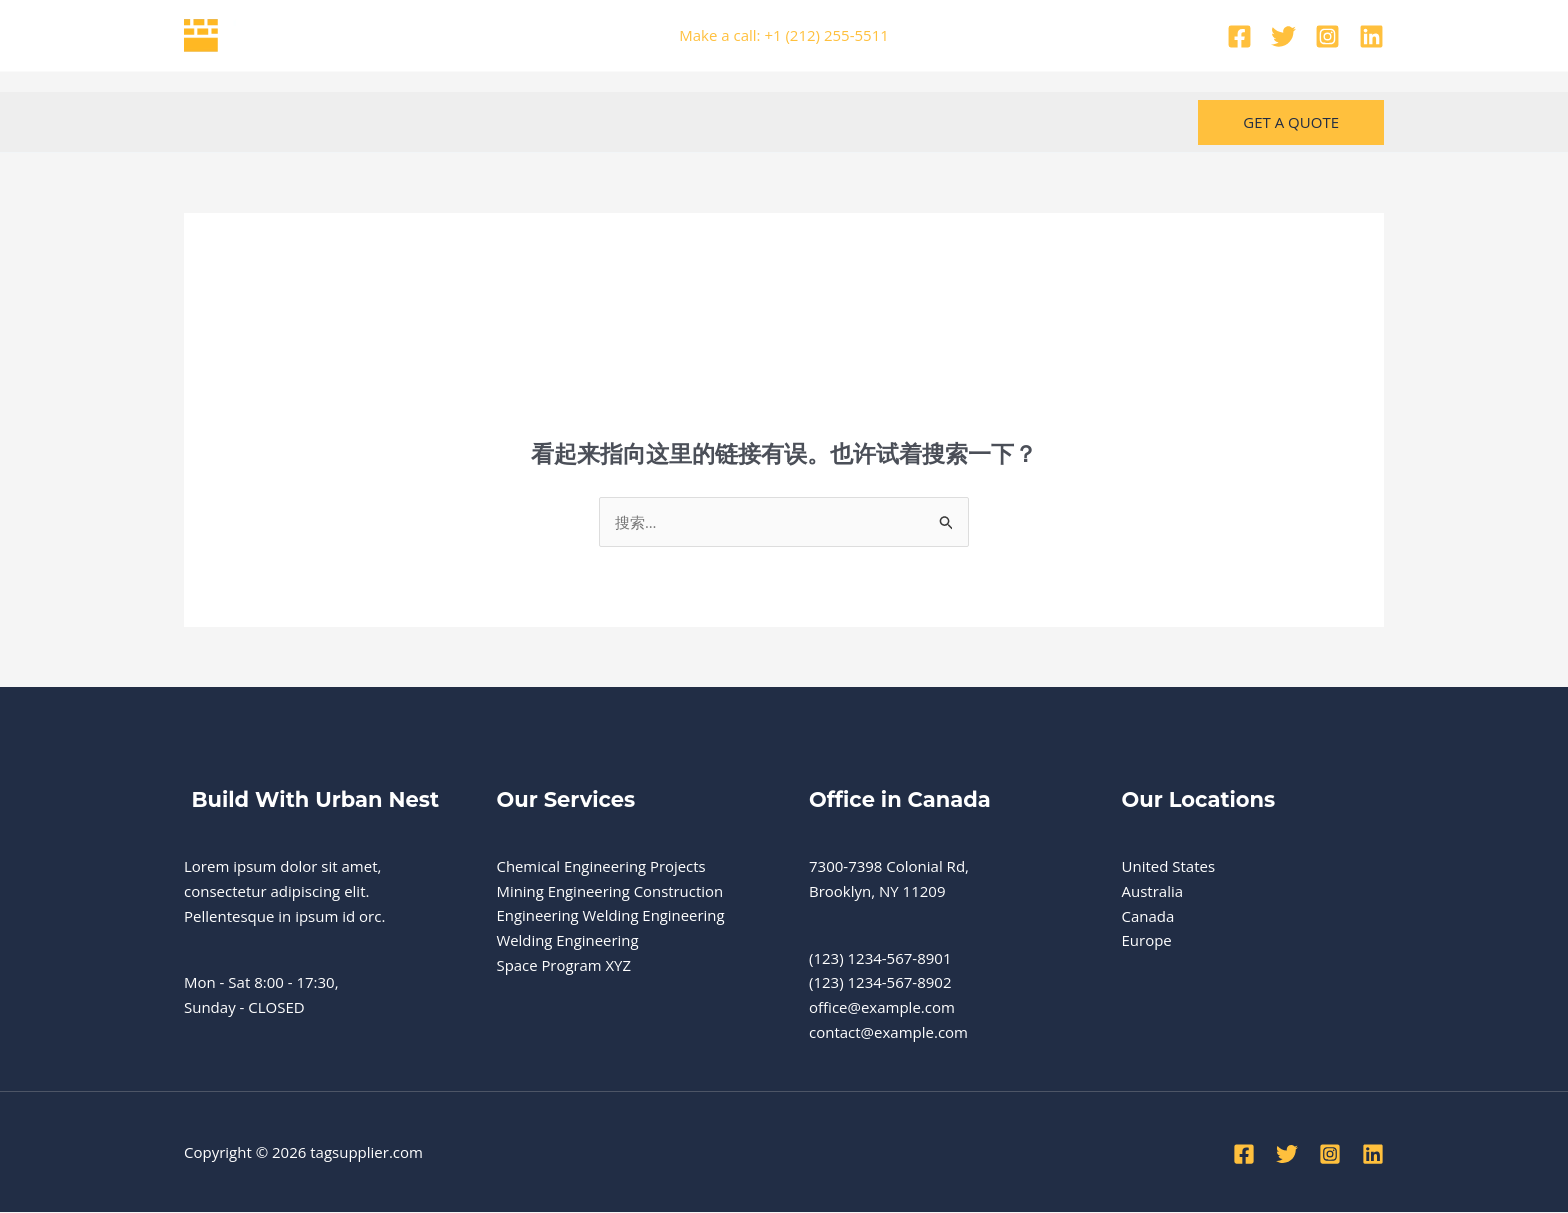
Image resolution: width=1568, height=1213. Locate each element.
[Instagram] (1327, 36)
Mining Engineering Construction (611, 891)
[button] (1291, 122)
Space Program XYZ (564, 966)
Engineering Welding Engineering (612, 916)
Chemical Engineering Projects (602, 867)
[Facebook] (1239, 36)
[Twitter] (1283, 36)
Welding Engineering (568, 941)
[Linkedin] (1371, 36)
